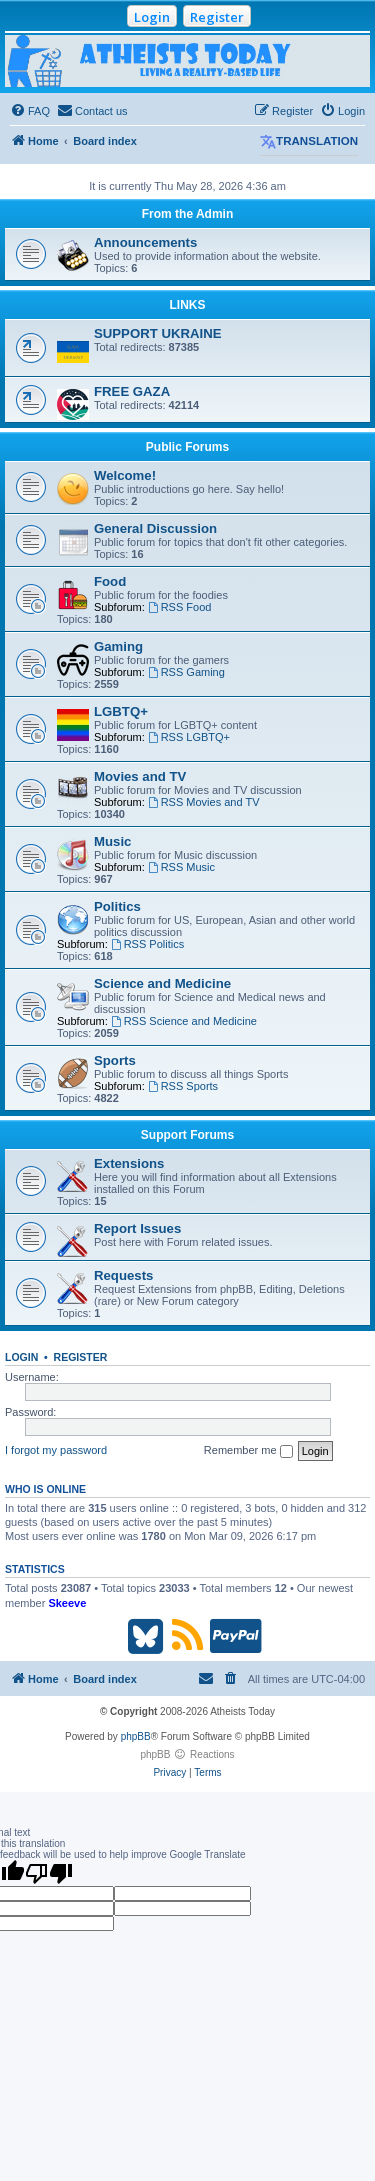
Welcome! (125, 475)
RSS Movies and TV (204, 802)
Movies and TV (140, 776)
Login (152, 17)
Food (110, 581)
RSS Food (180, 607)
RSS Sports (183, 1086)
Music (112, 841)
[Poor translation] (49, 1873)
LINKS (188, 305)
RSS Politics (147, 944)
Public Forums (187, 447)
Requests (123, 1275)
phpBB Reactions (187, 1754)
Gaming (118, 646)
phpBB (136, 1736)
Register (217, 17)
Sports (115, 1060)
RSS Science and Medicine (184, 1021)
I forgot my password (56, 1450)
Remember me (248, 1451)
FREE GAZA (132, 391)
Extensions (129, 1163)
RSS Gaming (186, 672)
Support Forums (187, 1135)
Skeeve (67, 1603)
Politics (117, 906)
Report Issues (137, 1228)
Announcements (145, 242)
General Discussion (155, 528)
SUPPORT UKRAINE (158, 333)
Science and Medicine (162, 983)
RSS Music (181, 867)
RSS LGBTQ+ (189, 737)
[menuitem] (30, 111)
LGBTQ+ (121, 711)
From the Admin (188, 214)
